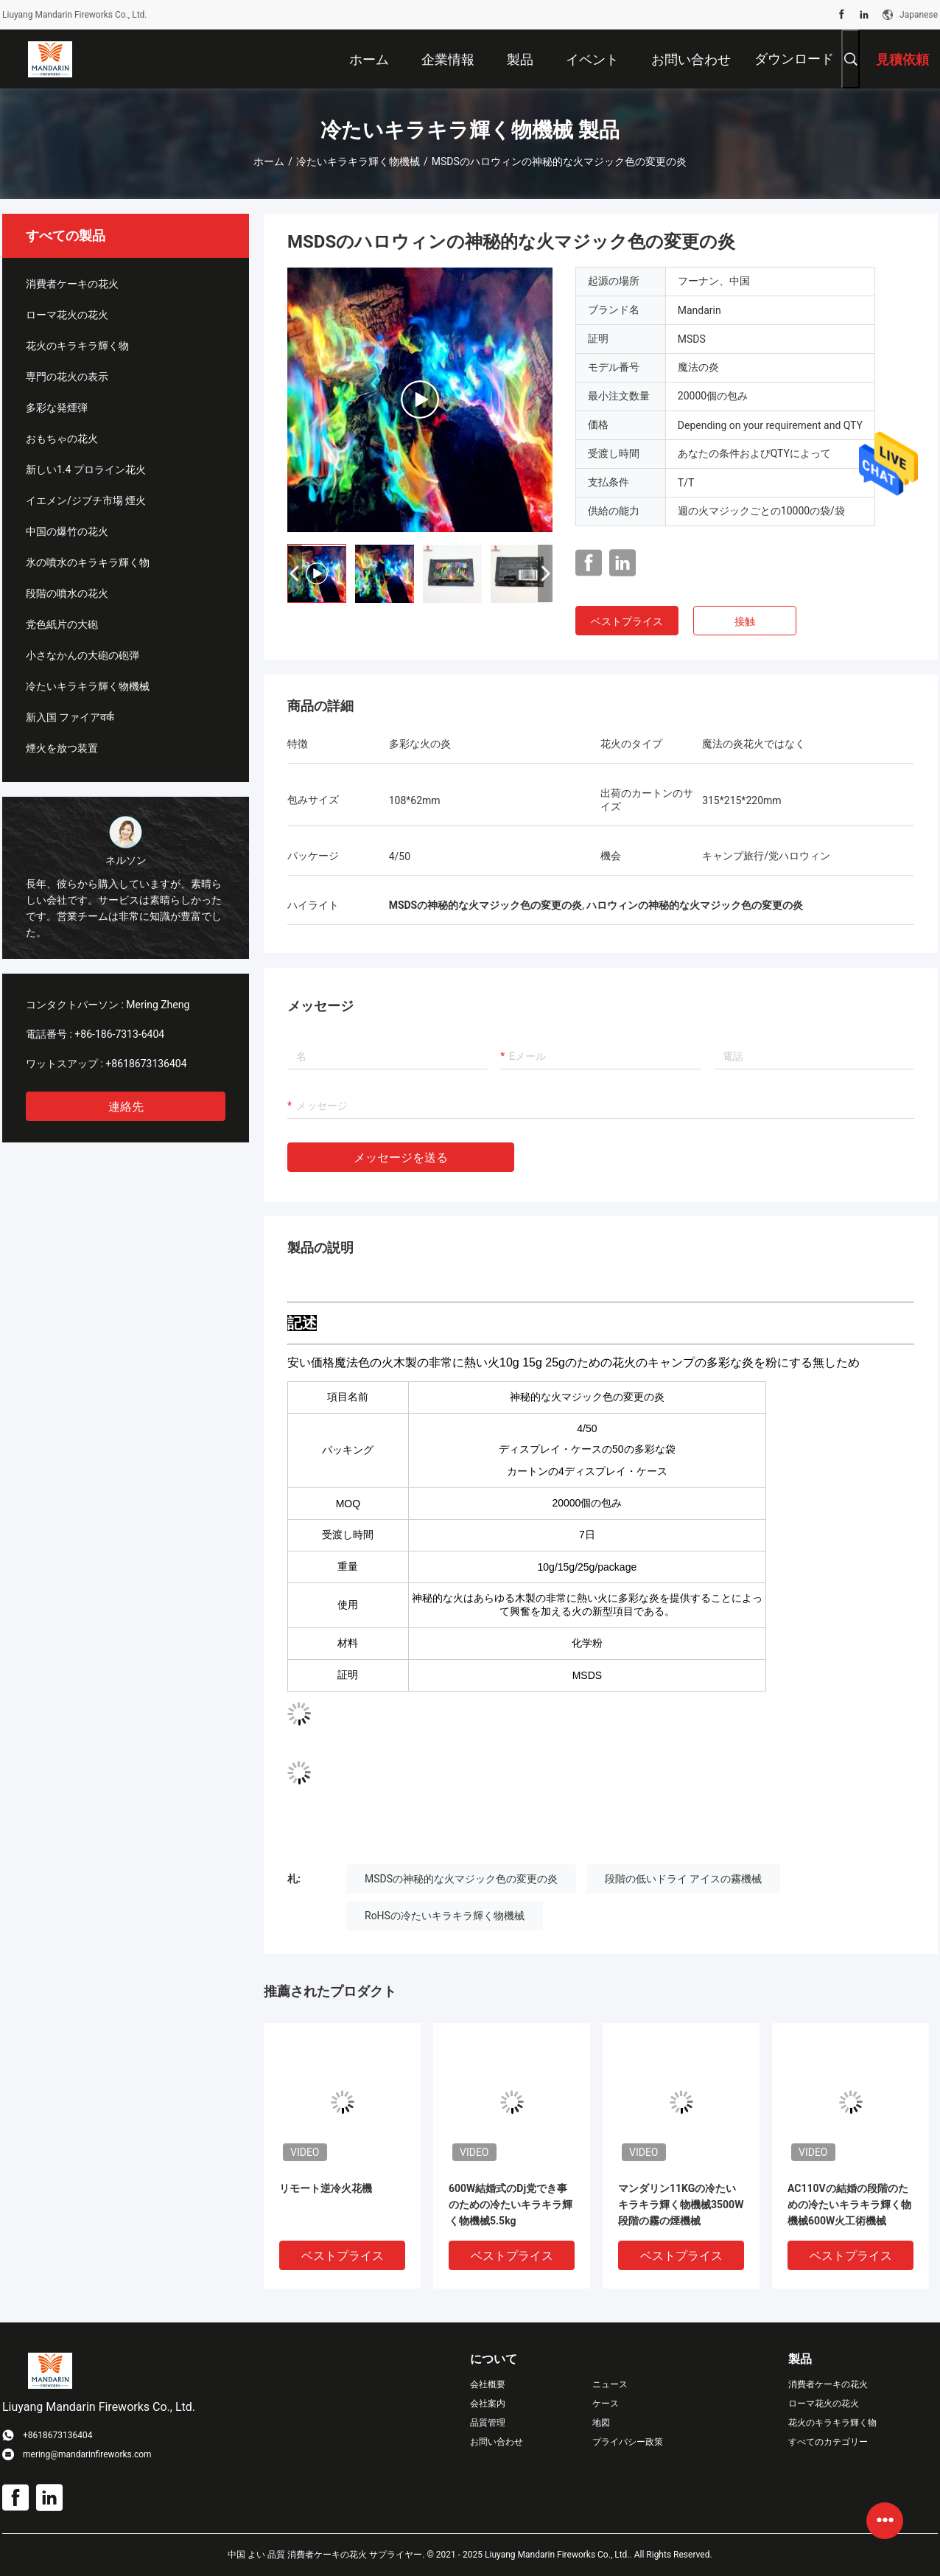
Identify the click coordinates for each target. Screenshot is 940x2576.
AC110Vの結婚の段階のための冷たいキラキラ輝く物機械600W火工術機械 (849, 2204)
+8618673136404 (145, 1063)
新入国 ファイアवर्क (70, 717)
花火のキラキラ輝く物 (77, 346)
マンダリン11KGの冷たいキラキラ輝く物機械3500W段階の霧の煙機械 (680, 2204)
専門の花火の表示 (67, 377)
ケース (605, 2403)
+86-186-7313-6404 (119, 1034)
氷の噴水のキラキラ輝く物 (88, 562)
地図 (601, 2423)
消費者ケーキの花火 (72, 284)
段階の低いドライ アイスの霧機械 (683, 1879)
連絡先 (126, 1107)
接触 (744, 621)
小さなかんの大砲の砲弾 (82, 655)
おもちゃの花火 (62, 438)
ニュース (610, 2384)
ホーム (268, 161)
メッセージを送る (401, 1158)
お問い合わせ (496, 2442)
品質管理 (487, 2423)
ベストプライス (627, 621)
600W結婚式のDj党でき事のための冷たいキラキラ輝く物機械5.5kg (510, 2204)
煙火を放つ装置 (62, 748)
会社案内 (487, 2403)
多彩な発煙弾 (57, 407)
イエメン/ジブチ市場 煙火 (86, 500)
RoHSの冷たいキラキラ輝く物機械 (445, 1915)
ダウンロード (794, 58)
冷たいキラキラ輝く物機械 (358, 161)
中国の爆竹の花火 (67, 531)
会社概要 (487, 2384)
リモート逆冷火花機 (325, 2188)
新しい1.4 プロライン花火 (86, 469)
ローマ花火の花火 (67, 315)
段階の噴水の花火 (67, 593)
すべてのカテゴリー (828, 2442)
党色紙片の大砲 (62, 624)
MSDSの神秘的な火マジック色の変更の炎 (461, 1879)
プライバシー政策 (627, 2442)
